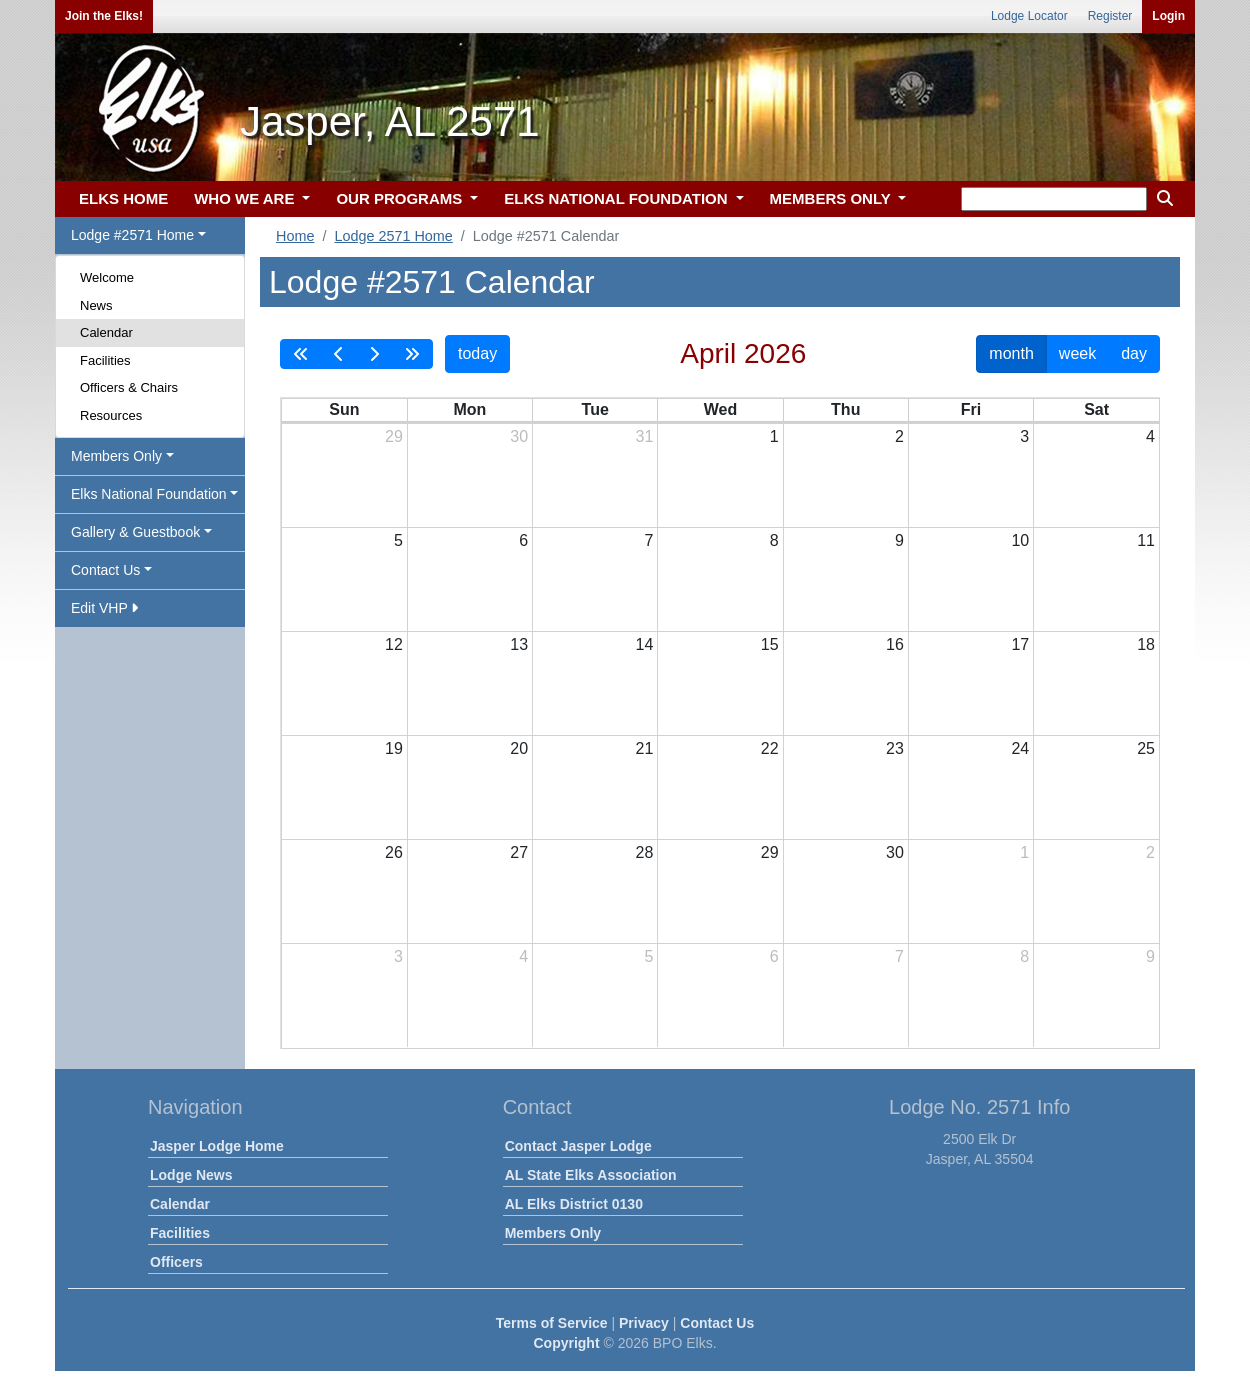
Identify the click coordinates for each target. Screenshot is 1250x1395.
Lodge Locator (1029, 16)
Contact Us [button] (105, 570)
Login (1168, 16)
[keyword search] (1054, 199)
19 (394, 748)
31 (645, 436)
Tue (595, 409)
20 (519, 748)
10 (1020, 540)
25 (1146, 748)
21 (645, 748)
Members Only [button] (116, 456)
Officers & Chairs (129, 387)
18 (1146, 644)
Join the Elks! (104, 16)
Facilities (105, 360)
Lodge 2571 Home (393, 236)
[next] (374, 354)
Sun (344, 409)
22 (770, 748)
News (96, 305)
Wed (720, 409)
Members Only (553, 1233)
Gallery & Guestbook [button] (135, 532)
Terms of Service (552, 1323)
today (477, 353)
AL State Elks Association (591, 1175)
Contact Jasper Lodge (578, 1146)
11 (1146, 540)
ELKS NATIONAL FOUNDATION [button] (618, 198)
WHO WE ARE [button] (246, 198)
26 (394, 852)
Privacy (644, 1323)
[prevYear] (301, 354)
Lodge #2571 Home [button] (132, 235)
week (1077, 353)
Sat (1096, 409)
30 (519, 436)
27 (519, 852)
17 (1020, 644)
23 (895, 748)
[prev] (339, 354)
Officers (176, 1262)
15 (770, 644)
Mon (469, 409)
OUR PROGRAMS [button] (401, 198)
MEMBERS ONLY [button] (832, 198)
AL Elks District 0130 (574, 1204)
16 (895, 644)
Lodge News (191, 1175)
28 (645, 852)
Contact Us (717, 1323)
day (1134, 353)
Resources (111, 415)
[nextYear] (412, 354)
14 (645, 644)
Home (295, 236)
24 (1020, 748)
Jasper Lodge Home (217, 1146)
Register (1110, 16)
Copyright (566, 1343)
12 (394, 644)
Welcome (107, 277)
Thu (845, 409)
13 (519, 644)
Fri (971, 409)
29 (394, 436)
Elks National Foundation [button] (149, 494)
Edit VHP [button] (104, 608)
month (1011, 353)
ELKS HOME (123, 198)
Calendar (106, 332)
